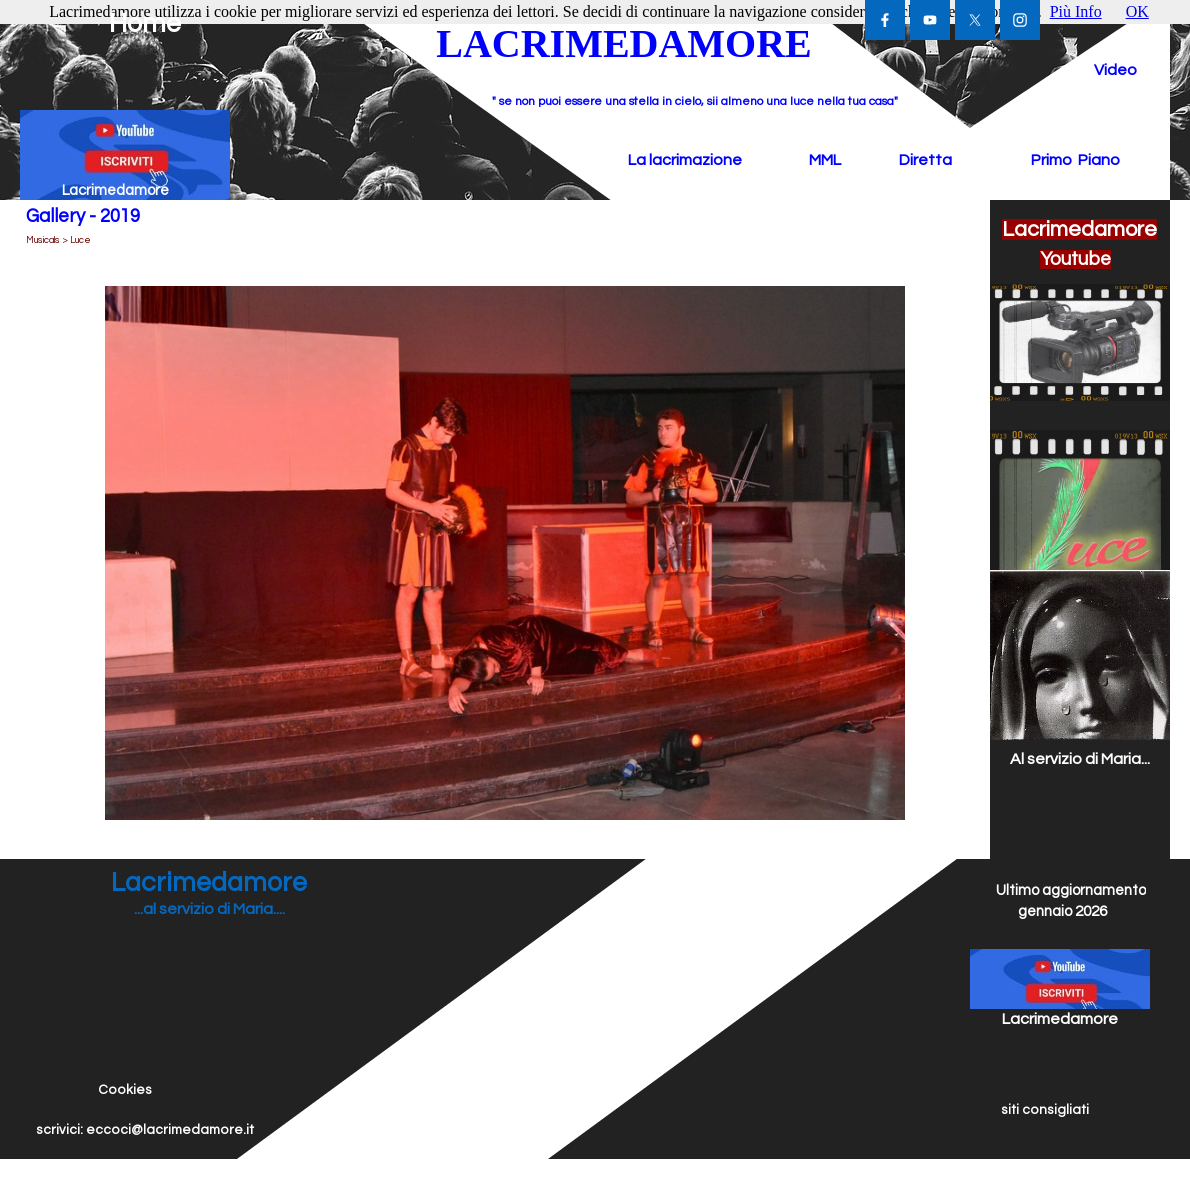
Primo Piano (1075, 160)
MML (825, 160)
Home (145, 24)
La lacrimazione (685, 160)
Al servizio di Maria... (1080, 759)
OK (1137, 11)
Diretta (925, 160)
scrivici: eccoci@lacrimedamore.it (145, 1130)
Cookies (125, 1090)
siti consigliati (1045, 1110)
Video (1115, 70)
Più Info (1076, 11)
